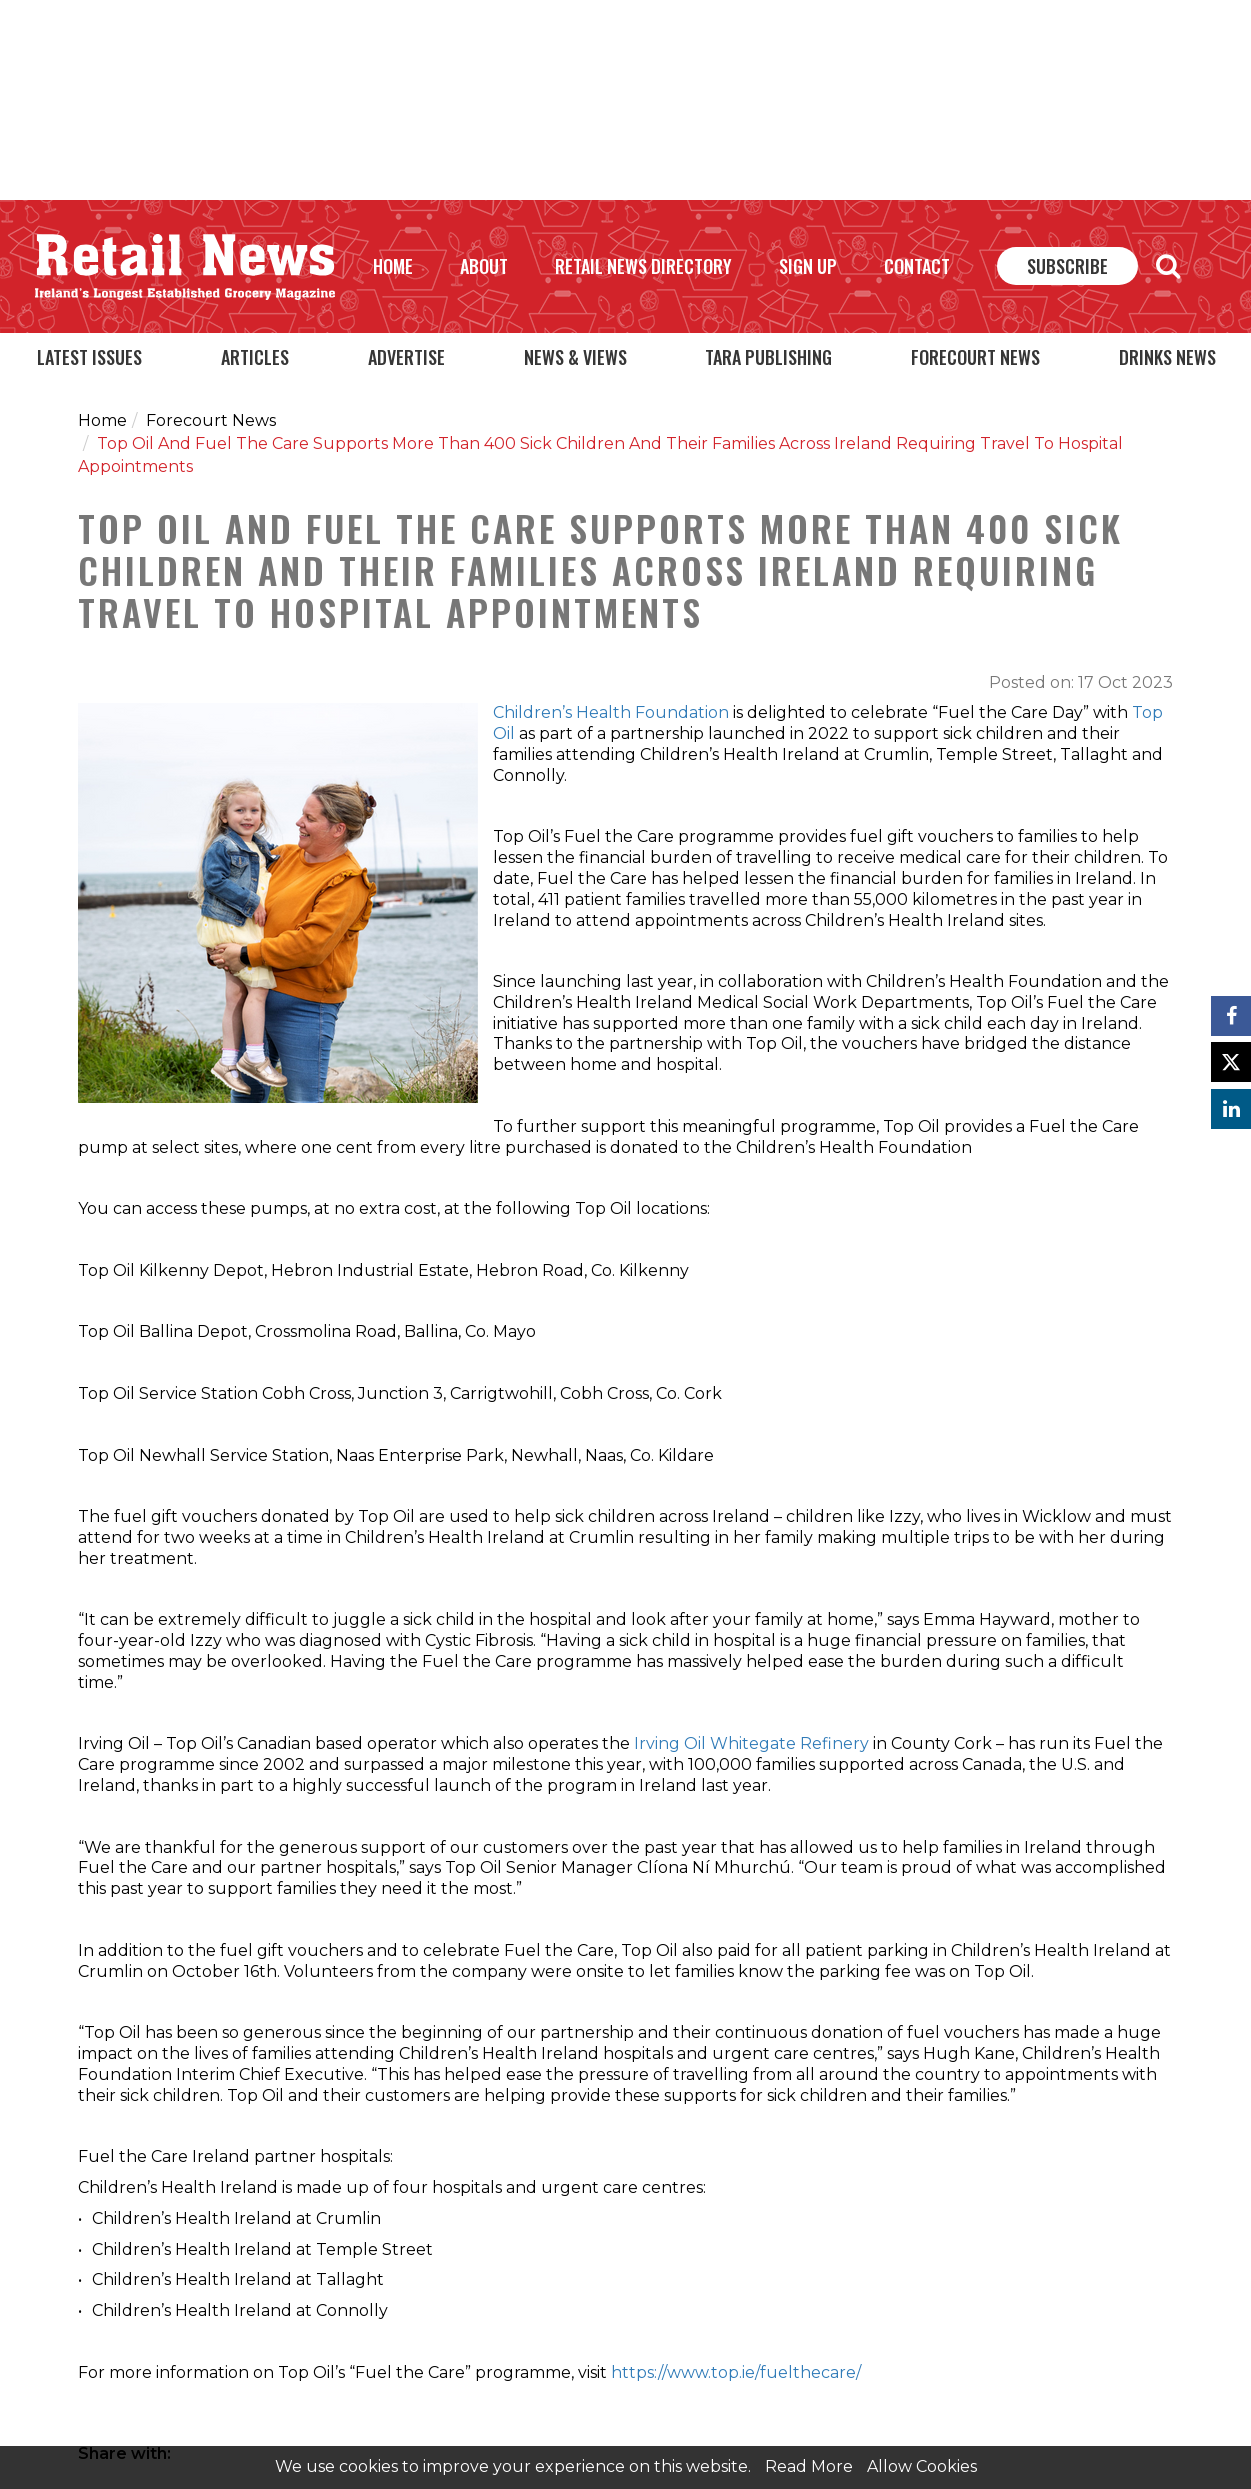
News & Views (575, 357)
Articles (255, 357)
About (484, 266)
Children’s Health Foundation (611, 712)
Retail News (185, 267)
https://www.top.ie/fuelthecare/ (738, 2372)
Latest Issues (89, 357)
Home (393, 266)
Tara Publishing (768, 357)
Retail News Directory (643, 266)
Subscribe (1067, 266)
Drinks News (1167, 357)
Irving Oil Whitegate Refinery (751, 1743)
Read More (809, 2466)
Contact (917, 266)
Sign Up (808, 266)
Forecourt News (975, 357)
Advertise (406, 357)
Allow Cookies (922, 2466)
